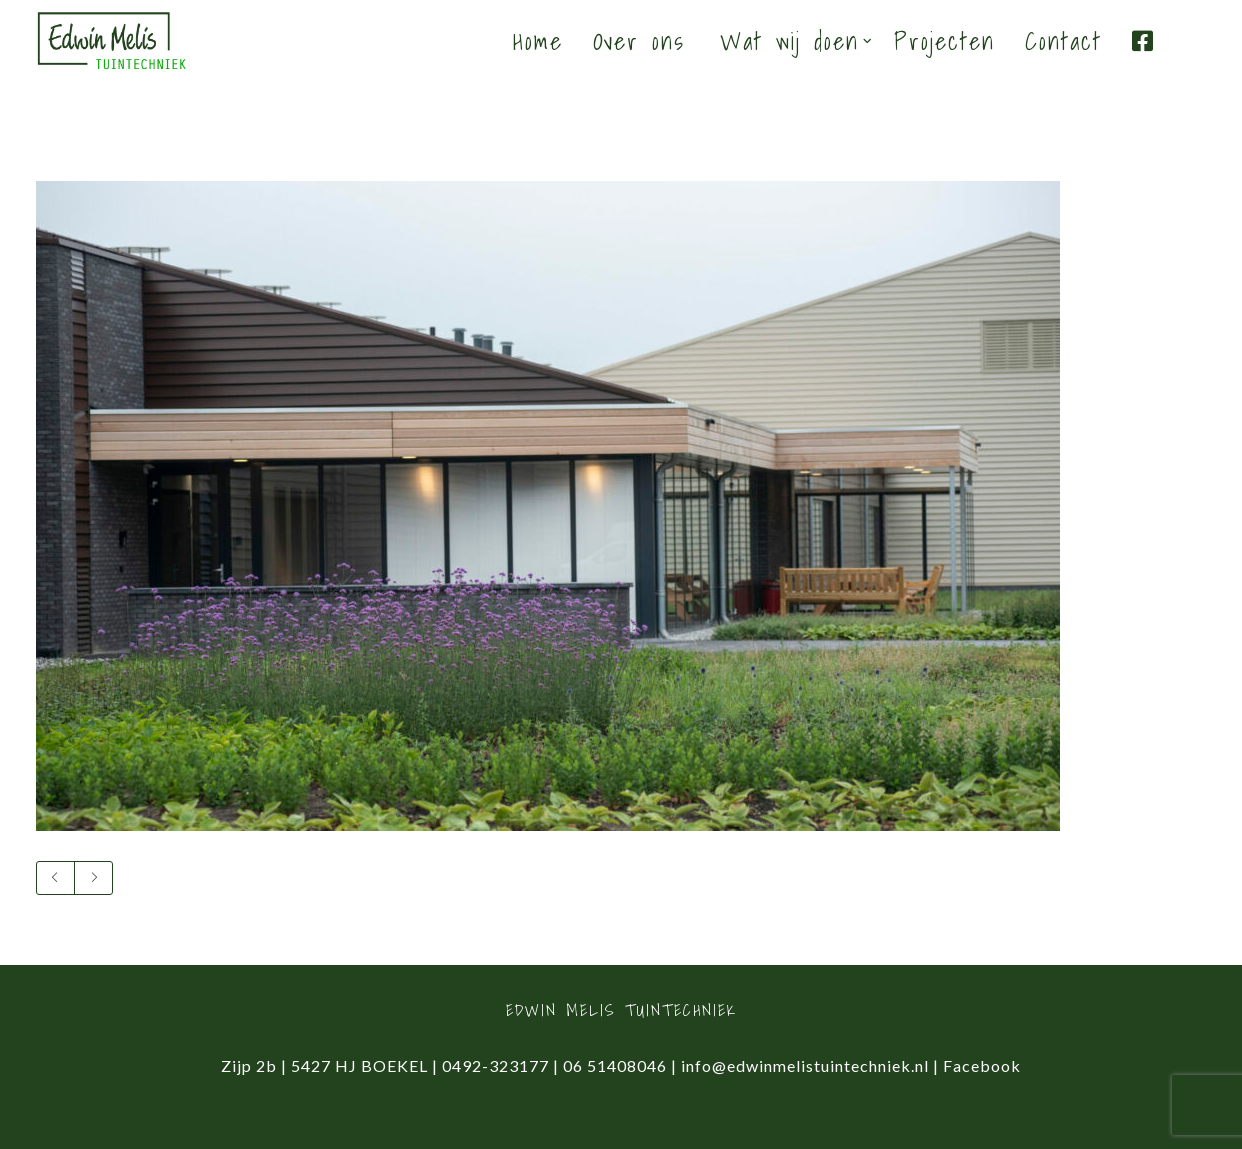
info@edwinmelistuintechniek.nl (805, 1065)
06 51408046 (615, 1065)
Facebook (982, 1065)
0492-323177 (495, 1065)
